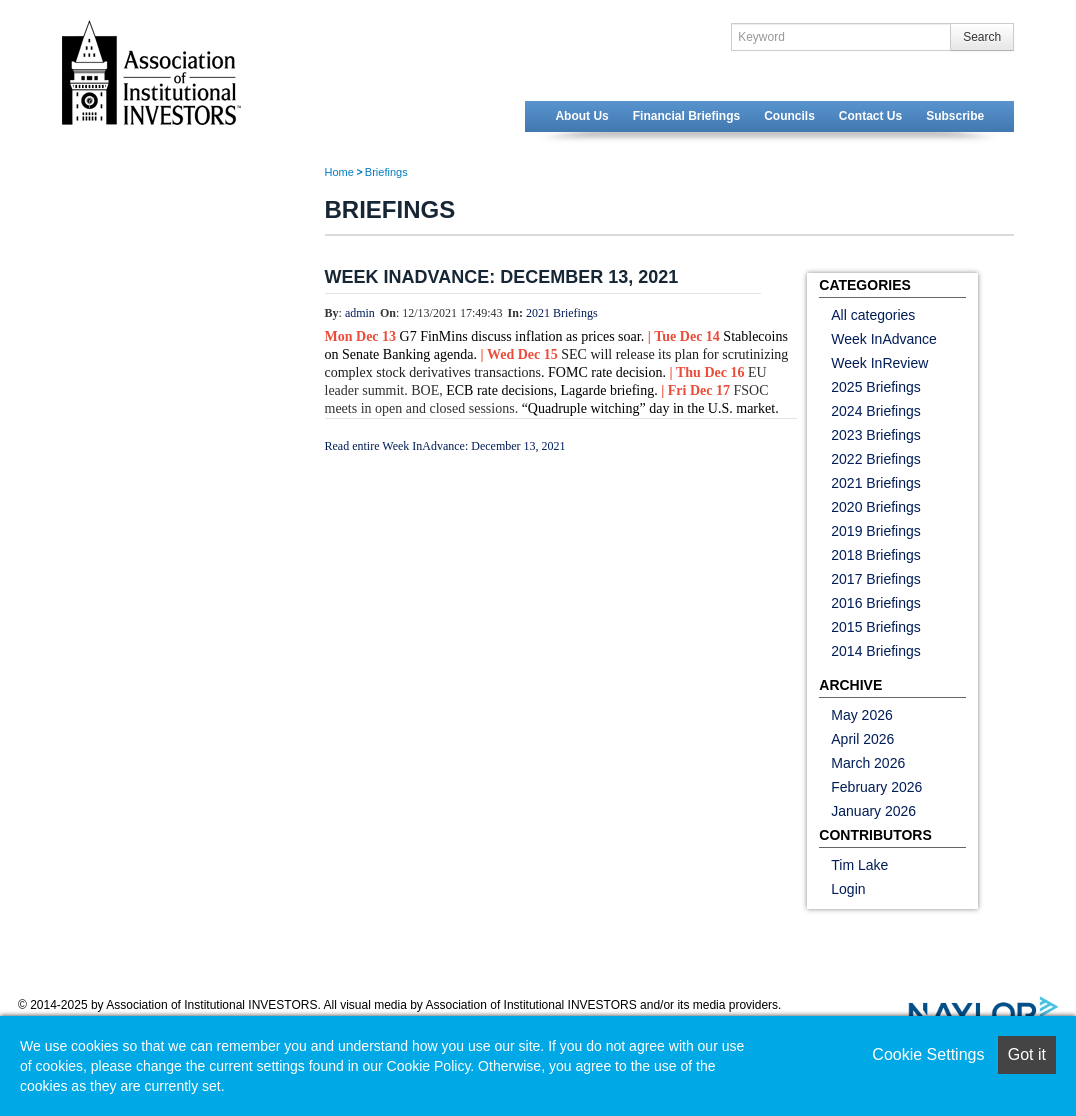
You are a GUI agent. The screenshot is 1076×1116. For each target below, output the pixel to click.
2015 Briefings (876, 627)
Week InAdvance (884, 339)
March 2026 (868, 763)
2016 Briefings (876, 603)
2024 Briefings (876, 411)
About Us (581, 116)
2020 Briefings (876, 507)
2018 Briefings (876, 555)
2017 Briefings (876, 579)
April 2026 (862, 739)
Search (982, 37)
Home (339, 172)
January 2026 (873, 811)
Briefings (386, 172)
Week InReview (879, 363)
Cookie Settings (928, 1054)
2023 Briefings (876, 435)
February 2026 (876, 787)
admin (360, 313)
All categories (873, 315)
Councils (789, 116)
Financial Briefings (686, 116)
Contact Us (870, 116)
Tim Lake (859, 865)
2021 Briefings (562, 313)
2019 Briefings (876, 531)
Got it (1027, 1054)
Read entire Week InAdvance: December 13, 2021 (445, 446)
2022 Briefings (876, 459)
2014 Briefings (876, 651)
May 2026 (861, 715)
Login (848, 889)
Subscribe (955, 116)
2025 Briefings (876, 387)
